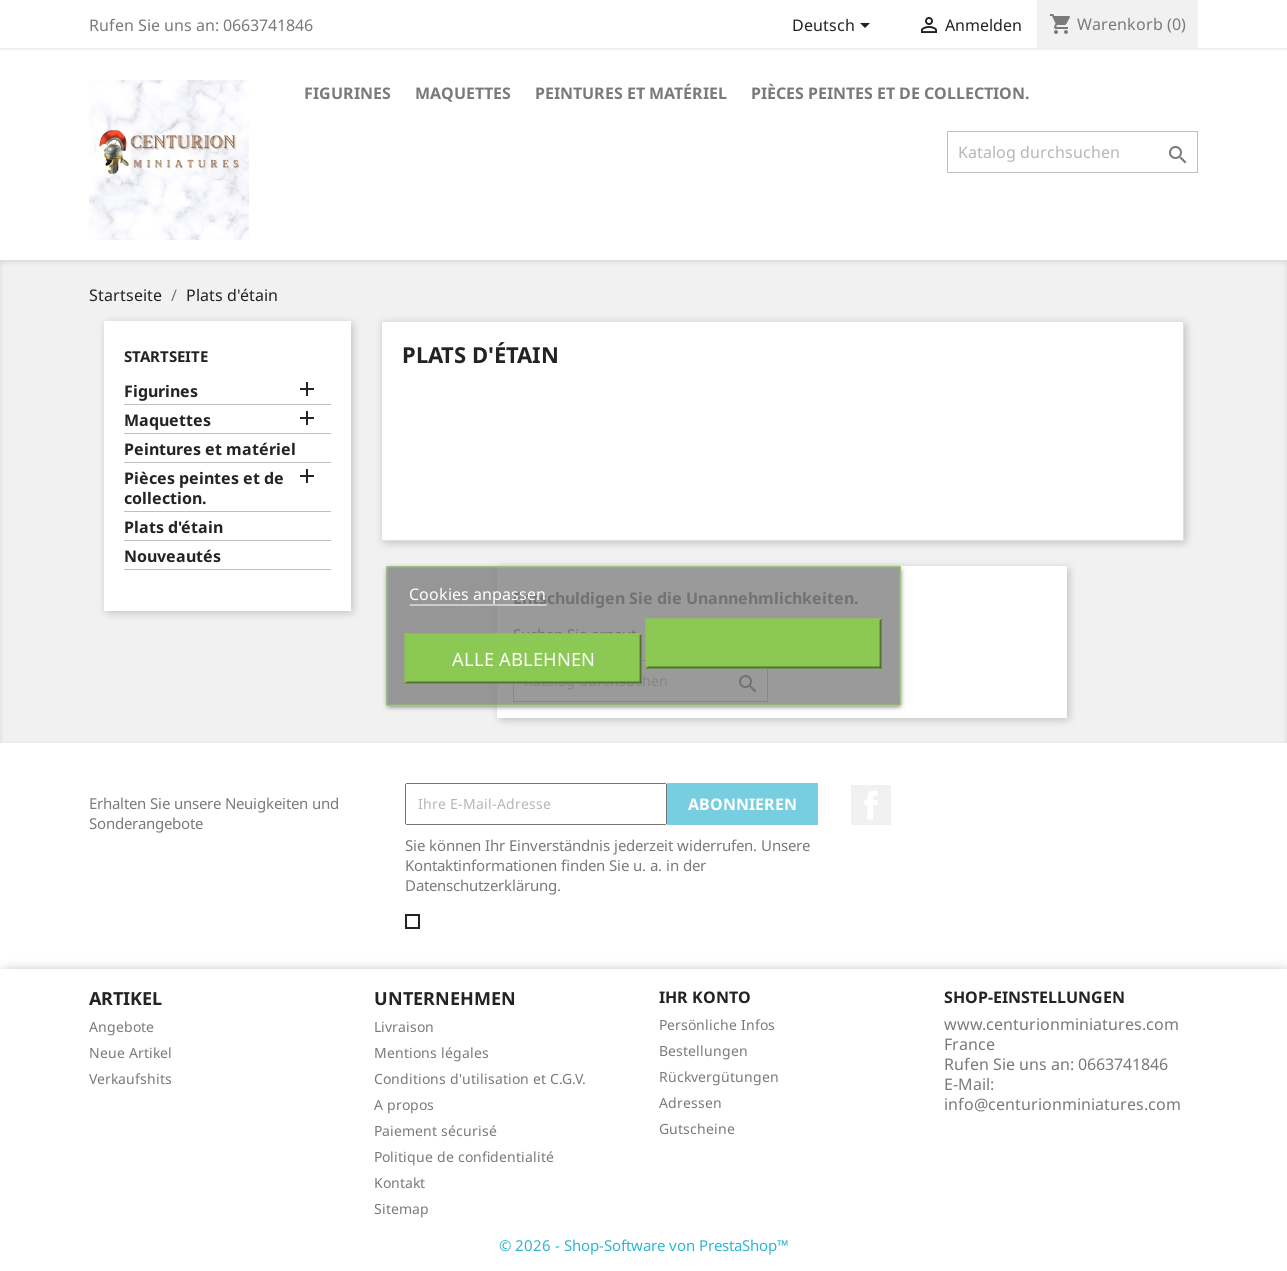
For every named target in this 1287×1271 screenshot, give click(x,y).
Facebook (871, 805)
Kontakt (399, 1182)
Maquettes (463, 93)
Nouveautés (172, 556)
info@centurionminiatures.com (1062, 1104)
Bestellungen (703, 1050)
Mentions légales (431, 1052)
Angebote (121, 1026)
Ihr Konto (705, 997)
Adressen (690, 1102)
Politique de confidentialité (464, 1156)
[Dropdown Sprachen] (834, 27)
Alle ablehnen (523, 657)
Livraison (404, 1026)
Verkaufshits (130, 1078)
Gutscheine (697, 1128)
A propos (404, 1104)
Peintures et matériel (631, 93)
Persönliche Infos (717, 1024)
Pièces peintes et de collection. (890, 93)
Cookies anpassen (477, 593)
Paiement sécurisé (435, 1130)
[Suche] (1072, 152)
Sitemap (401, 1208)
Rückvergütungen (719, 1076)
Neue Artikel (130, 1052)
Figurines (347, 93)
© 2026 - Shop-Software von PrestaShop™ (644, 1245)
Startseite (166, 356)
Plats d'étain (173, 527)
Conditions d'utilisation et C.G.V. (480, 1078)
